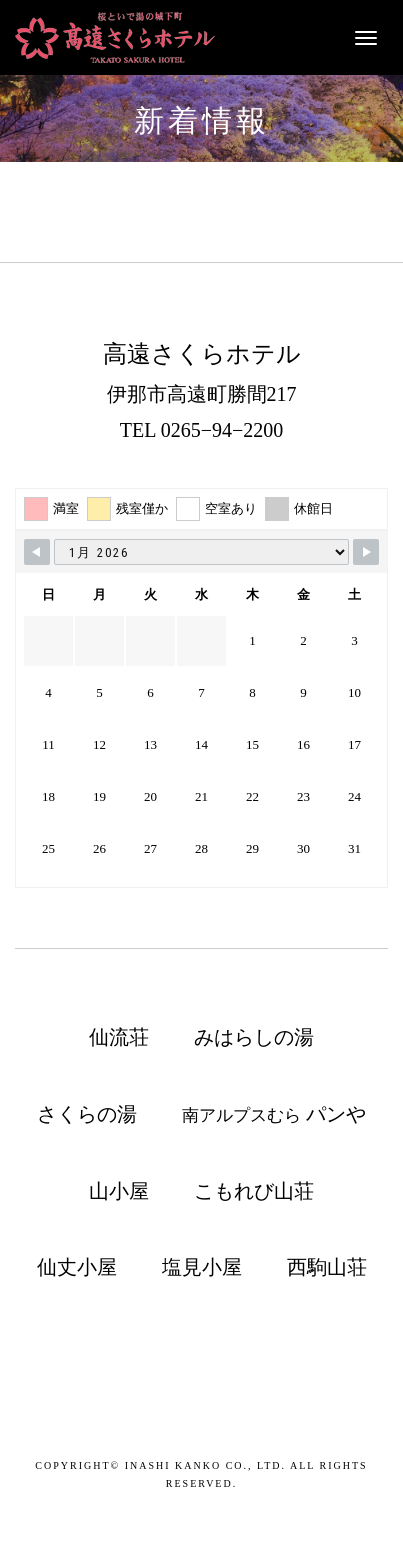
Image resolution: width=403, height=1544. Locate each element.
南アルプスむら (273, 1114)
